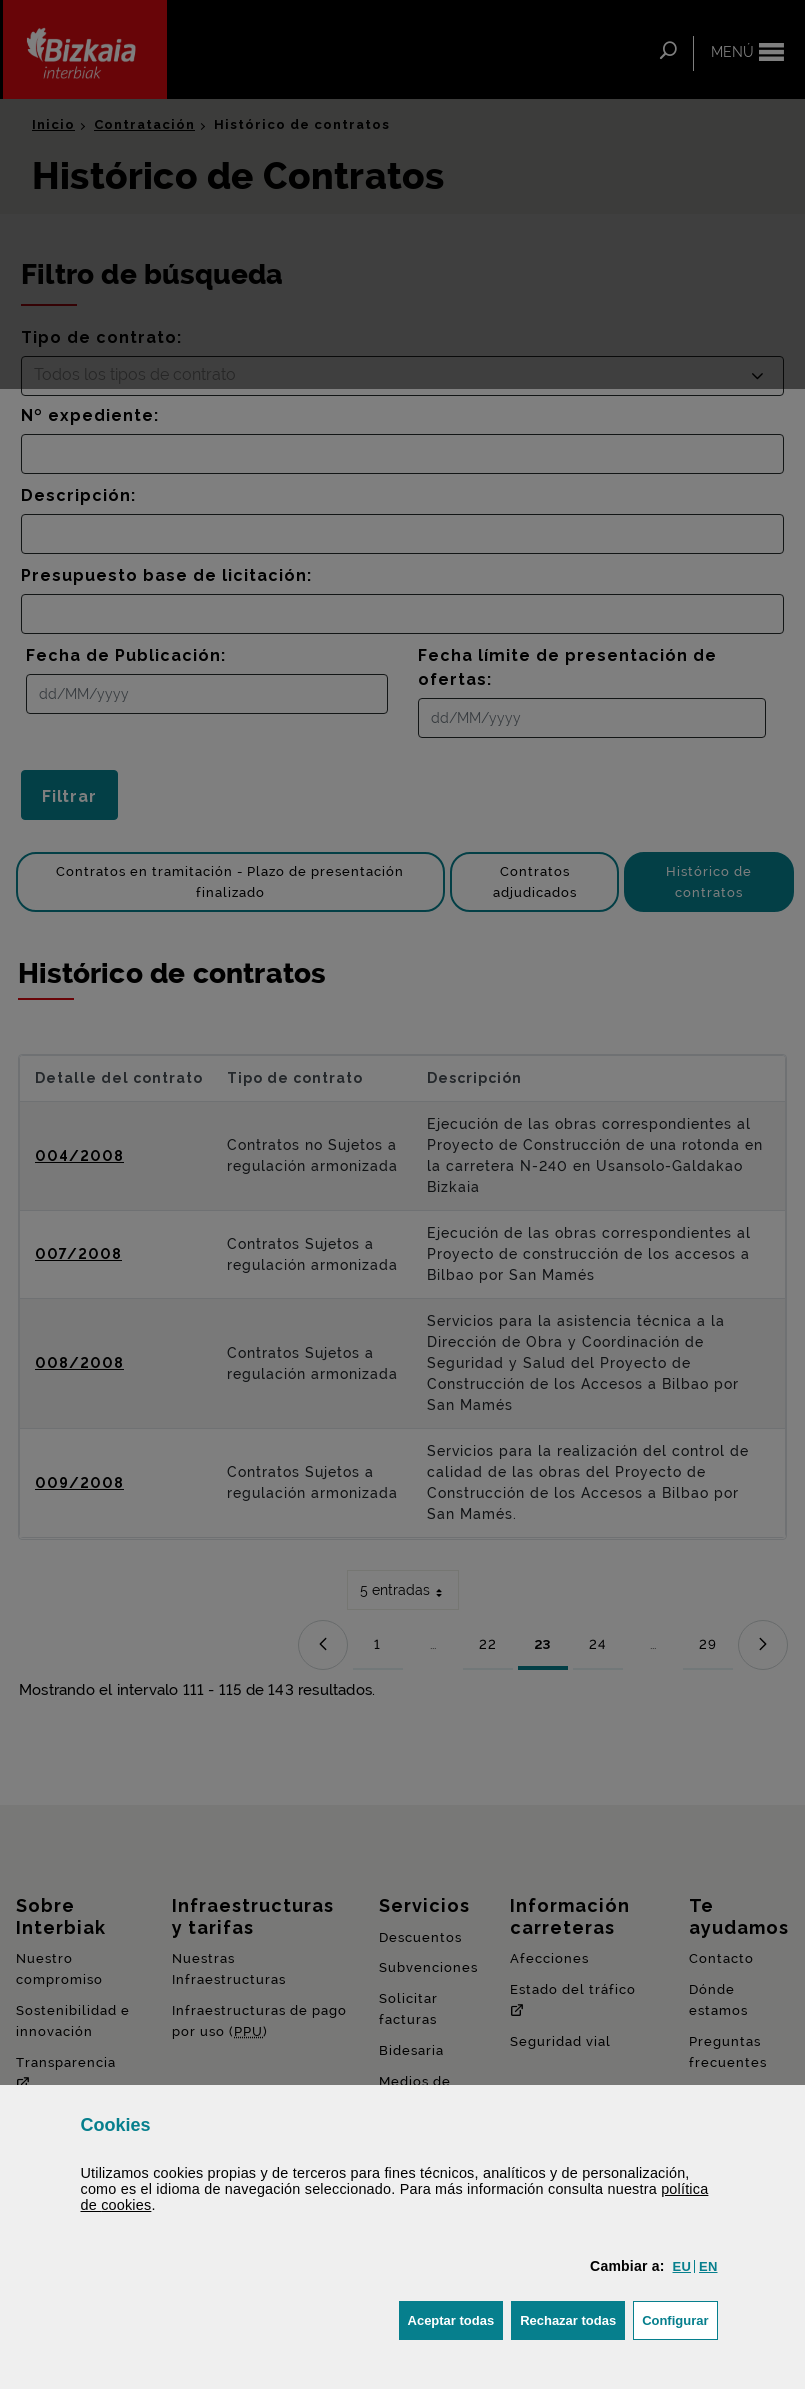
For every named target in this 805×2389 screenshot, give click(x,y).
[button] (682, 2266)
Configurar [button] (679, 2318)
